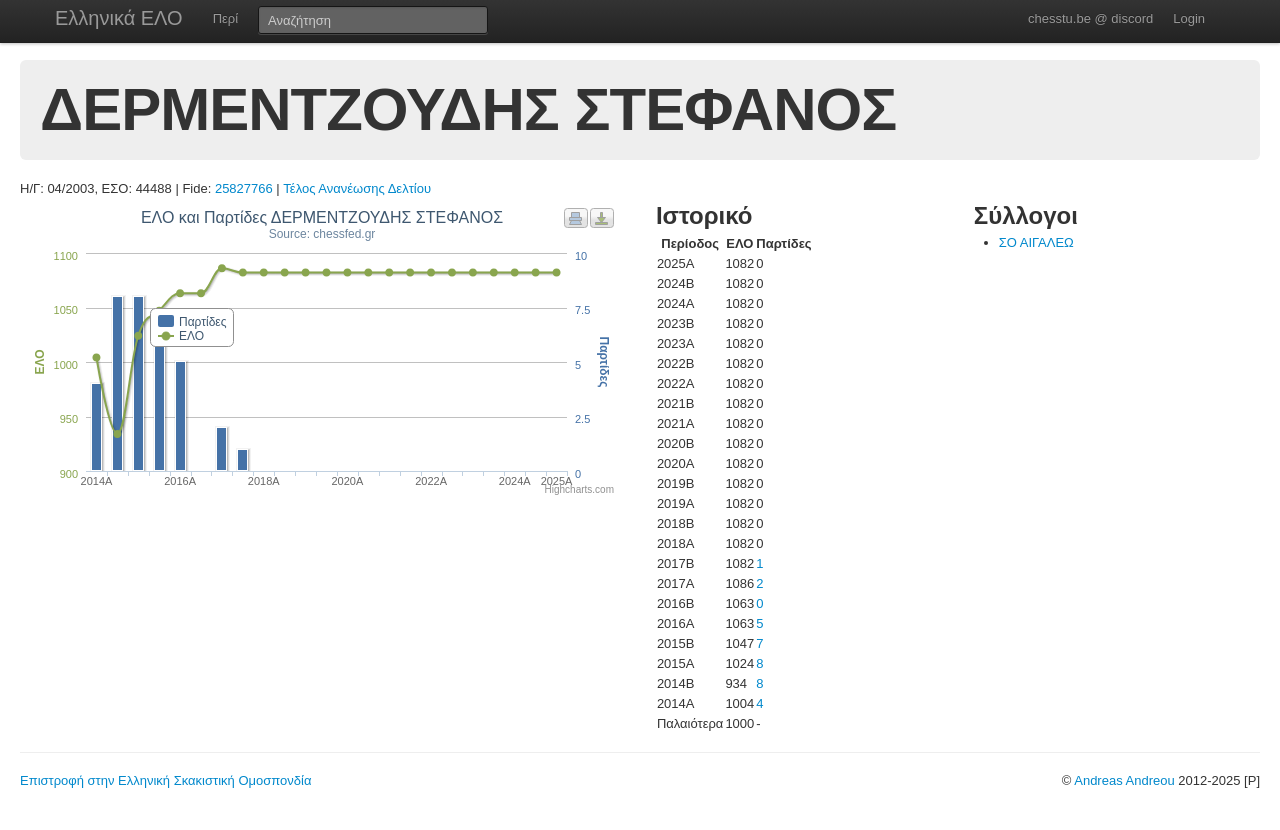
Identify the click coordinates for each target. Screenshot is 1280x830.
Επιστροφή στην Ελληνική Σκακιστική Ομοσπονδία (165, 780)
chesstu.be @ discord (1090, 18)
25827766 (244, 188)
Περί (225, 18)
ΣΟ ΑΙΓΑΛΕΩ (1036, 242)
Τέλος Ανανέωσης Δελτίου (357, 188)
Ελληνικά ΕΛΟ (119, 18)
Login (1189, 18)
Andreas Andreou (1124, 780)
